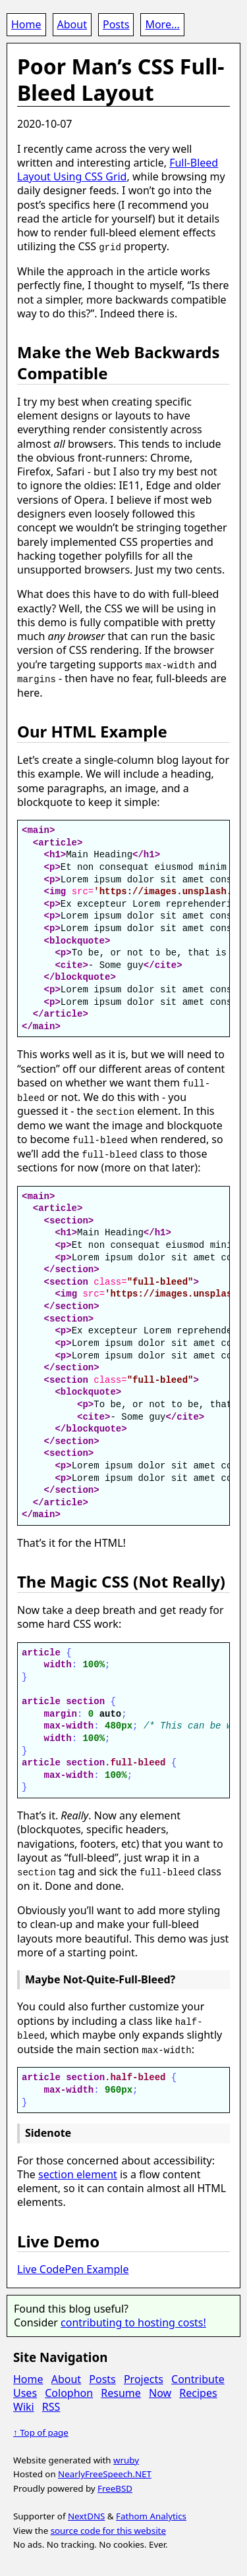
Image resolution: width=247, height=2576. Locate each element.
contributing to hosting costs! (133, 2320)
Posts (116, 24)
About (72, 24)
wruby (126, 2457)
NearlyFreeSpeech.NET (104, 2471)
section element (77, 2171)
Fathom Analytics (151, 2513)
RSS (51, 2404)
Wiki (23, 2404)
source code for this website (108, 2527)
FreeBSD (114, 2486)
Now (160, 2390)
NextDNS (86, 2513)
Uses (25, 2390)
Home (26, 24)
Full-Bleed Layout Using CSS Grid (117, 169)
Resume (121, 2390)
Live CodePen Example (73, 2266)
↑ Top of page (41, 2430)
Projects (143, 2376)
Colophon (69, 2390)
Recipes (198, 2390)
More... (162, 24)
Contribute (198, 2376)
